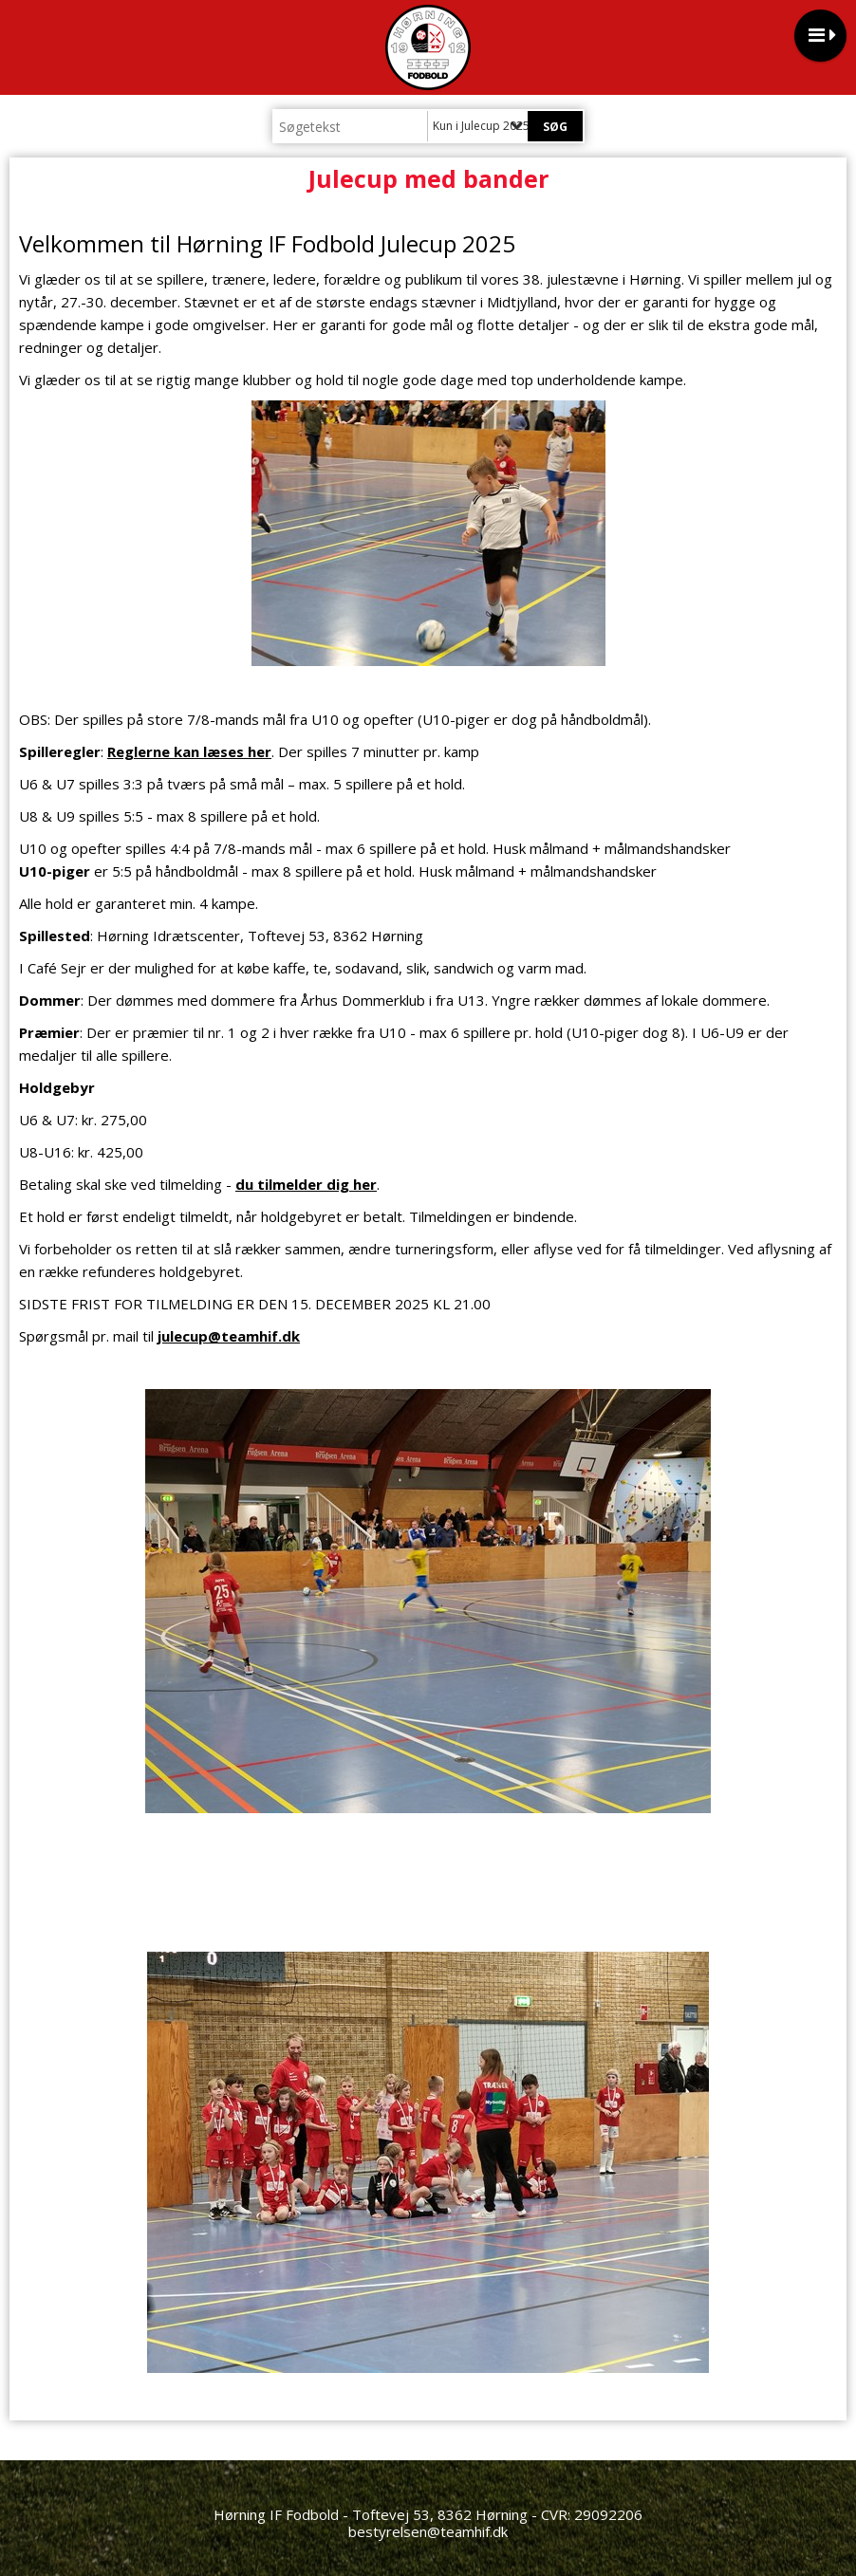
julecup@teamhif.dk (229, 1335)
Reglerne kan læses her (189, 751)
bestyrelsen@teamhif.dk (428, 2531)
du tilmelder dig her (306, 1184)
